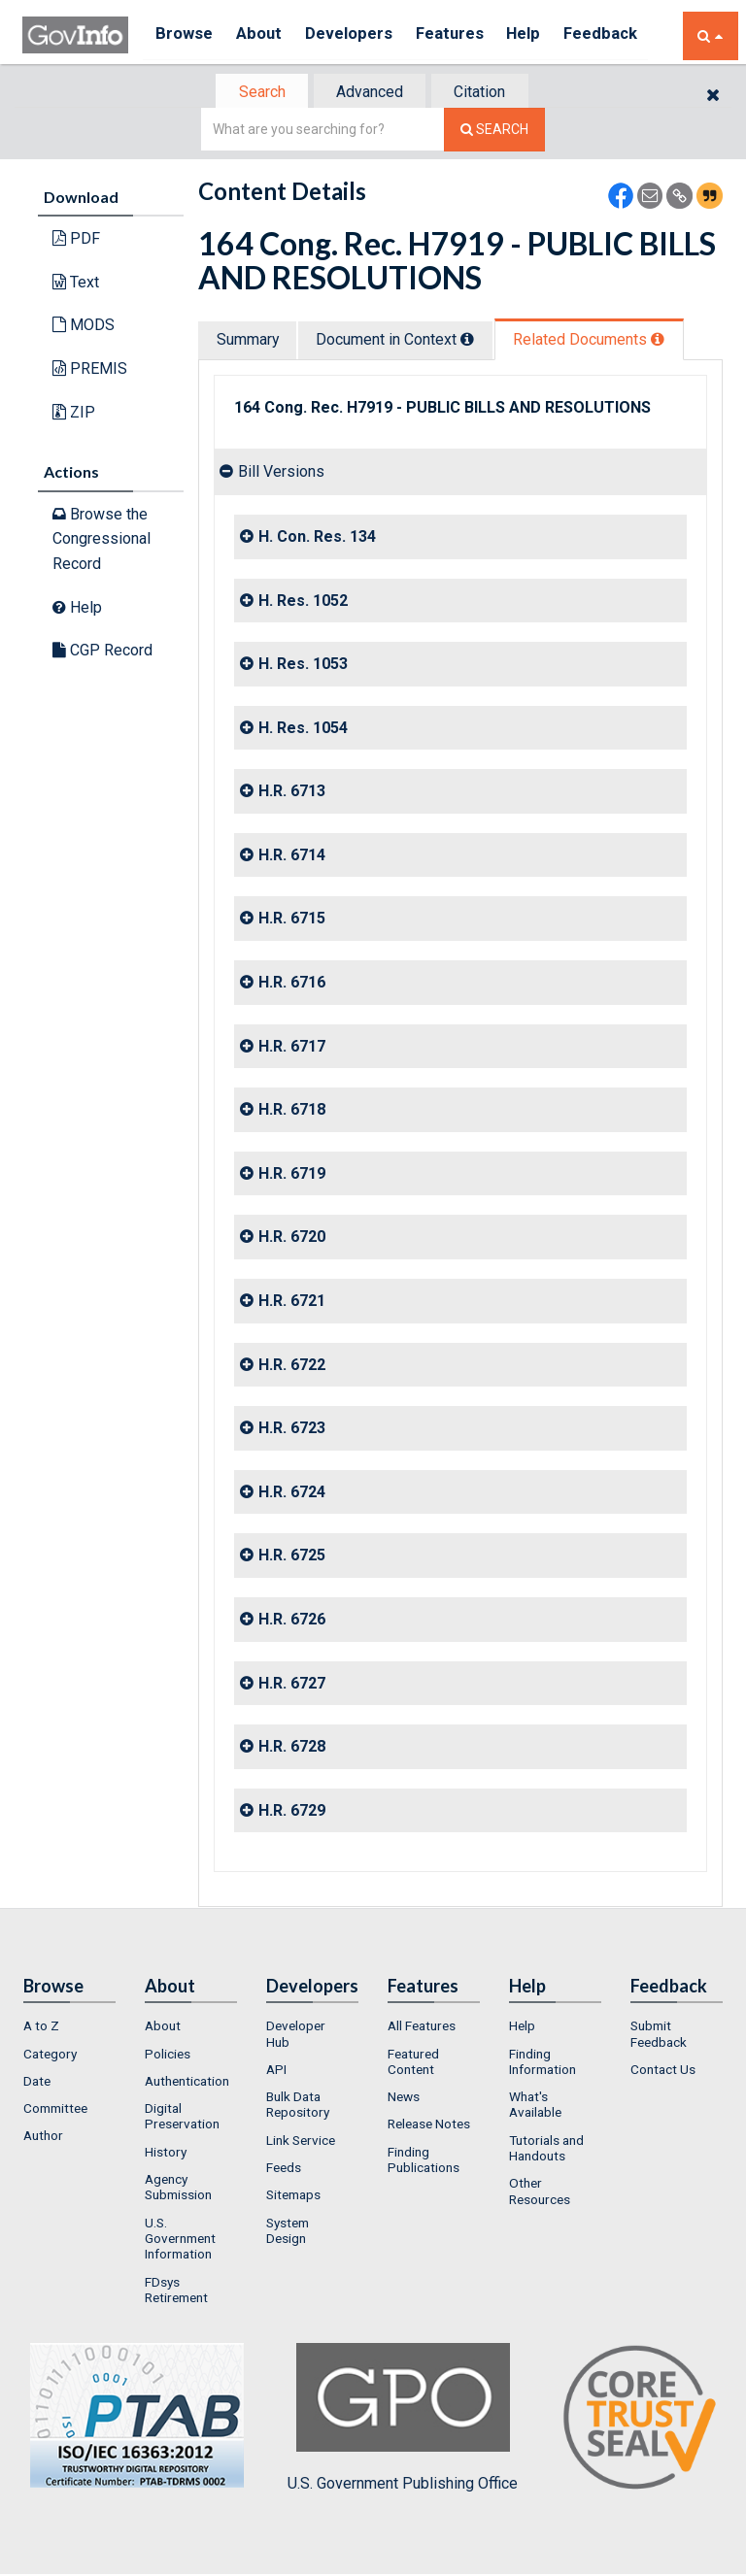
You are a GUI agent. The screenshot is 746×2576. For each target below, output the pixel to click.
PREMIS (89, 370)
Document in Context (403, 341)
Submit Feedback (658, 2035)
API (276, 2071)
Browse (185, 35)
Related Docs (601, 341)
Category (50, 2055)
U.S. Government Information (180, 2240)
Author (43, 2138)
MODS (83, 327)
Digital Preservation (182, 2117)
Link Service (300, 2142)
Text (75, 284)
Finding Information (542, 2063)
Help (543, 35)
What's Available (535, 2106)
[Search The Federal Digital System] (494, 131)
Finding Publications (423, 2161)
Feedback (625, 35)
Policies (167, 2055)
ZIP (73, 413)
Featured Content (413, 2063)
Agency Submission (178, 2188)
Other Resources (539, 2193)
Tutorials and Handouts (546, 2149)
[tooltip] (476, 341)
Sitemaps (293, 2197)
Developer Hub (295, 2035)
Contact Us (662, 2071)
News (404, 2098)
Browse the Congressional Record (101, 541)
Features (464, 35)
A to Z (41, 2027)
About (265, 35)
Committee (55, 2110)
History (165, 2153)
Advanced (369, 93)
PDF (76, 240)
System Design (287, 2232)
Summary (250, 341)
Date (37, 2083)
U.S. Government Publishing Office (403, 2419)
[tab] (257, 93)
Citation (485, 93)
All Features (422, 2027)
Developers (359, 35)
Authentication (187, 2083)
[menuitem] (69, 2027)
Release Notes (429, 2126)
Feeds (283, 2169)
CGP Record (102, 652)
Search (256, 93)
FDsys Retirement (176, 2291)
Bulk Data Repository (297, 2106)
